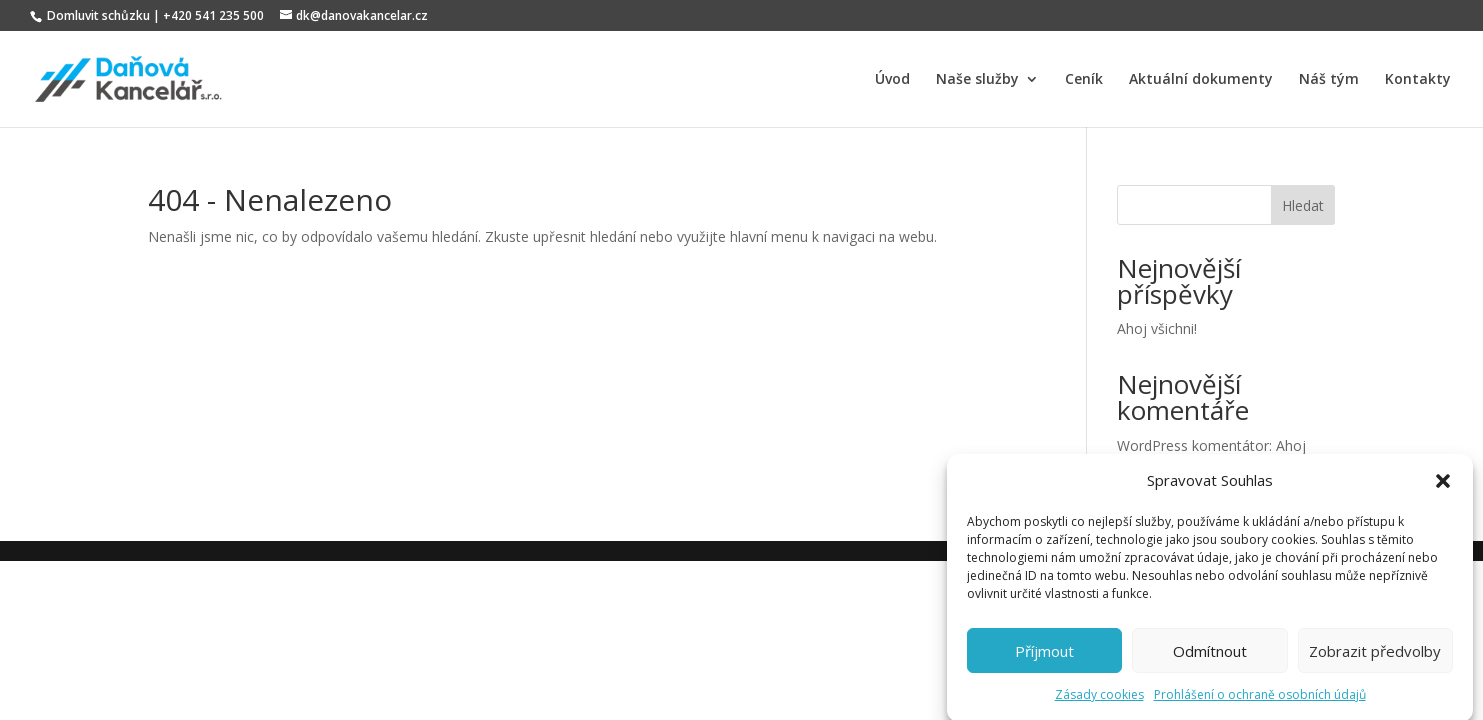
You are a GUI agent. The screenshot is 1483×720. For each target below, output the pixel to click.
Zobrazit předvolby (1375, 656)
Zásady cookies (1099, 699)
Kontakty (1418, 80)
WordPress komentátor (1193, 445)
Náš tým (1329, 80)
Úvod (892, 80)
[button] (1443, 487)
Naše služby (977, 80)
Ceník (1084, 80)
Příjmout (1044, 656)
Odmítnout (1210, 656)
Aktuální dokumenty (1201, 80)
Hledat (1303, 205)
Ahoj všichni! (1157, 328)
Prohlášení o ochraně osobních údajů (1260, 699)
